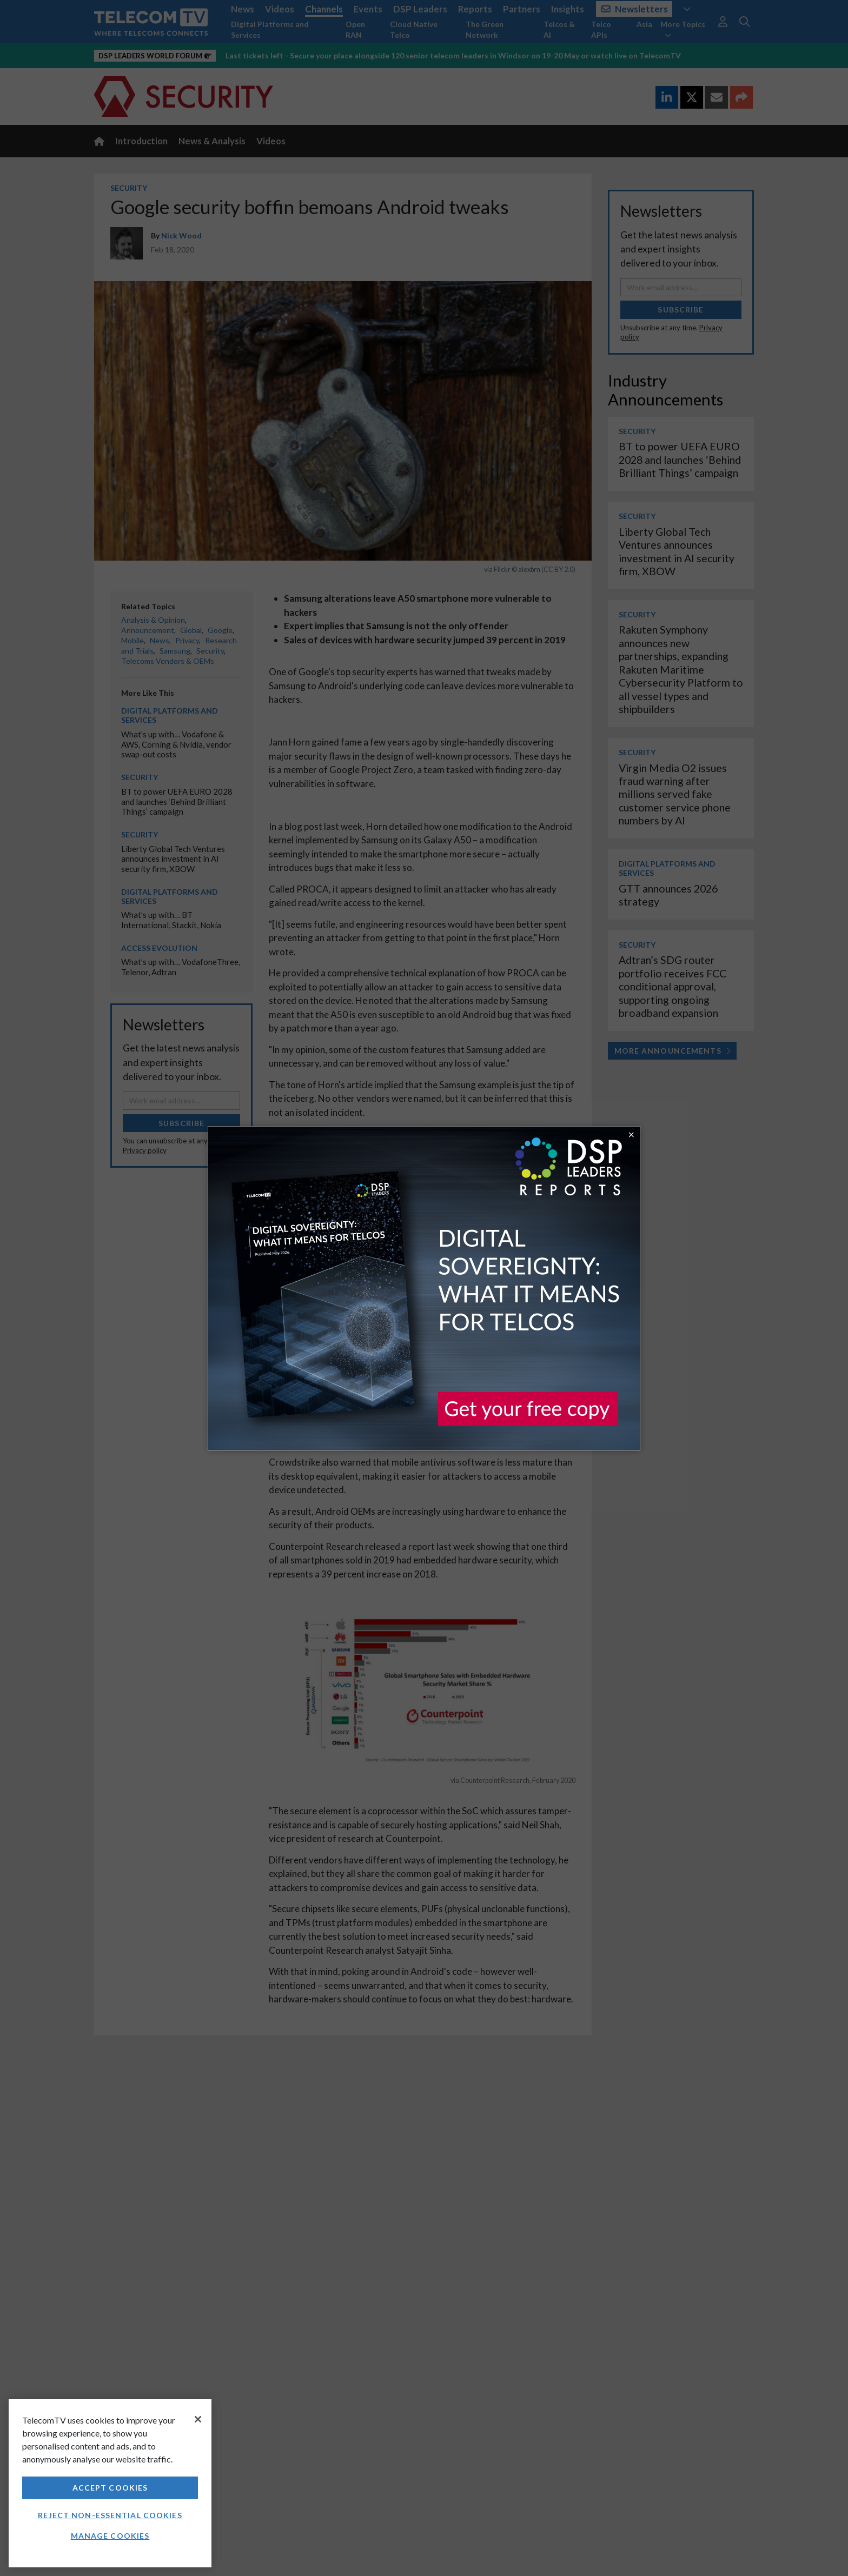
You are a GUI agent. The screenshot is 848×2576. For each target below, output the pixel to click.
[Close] (198, 2419)
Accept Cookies (110, 2487)
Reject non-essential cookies (110, 2515)
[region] (110, 2483)
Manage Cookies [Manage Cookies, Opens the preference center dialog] (110, 2535)
